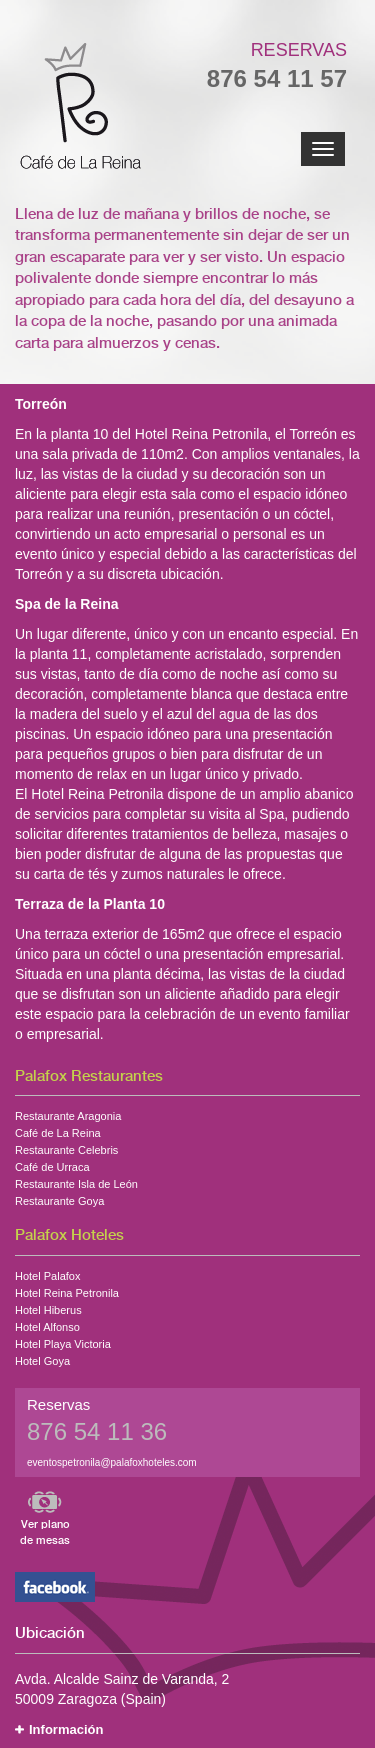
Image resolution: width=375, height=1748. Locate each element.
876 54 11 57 (277, 78)
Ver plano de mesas (45, 1532)
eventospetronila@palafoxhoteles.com (112, 1462)
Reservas (299, 50)
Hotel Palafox (47, 1274)
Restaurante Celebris (66, 1148)
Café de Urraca (52, 1165)
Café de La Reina (58, 1131)
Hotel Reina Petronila (67, 1291)
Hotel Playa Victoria (63, 1342)
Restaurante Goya (59, 1199)
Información (66, 1729)
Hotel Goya (42, 1359)
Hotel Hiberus (48, 1308)
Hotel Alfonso (47, 1325)
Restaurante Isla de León (76, 1182)
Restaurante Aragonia (68, 1114)
